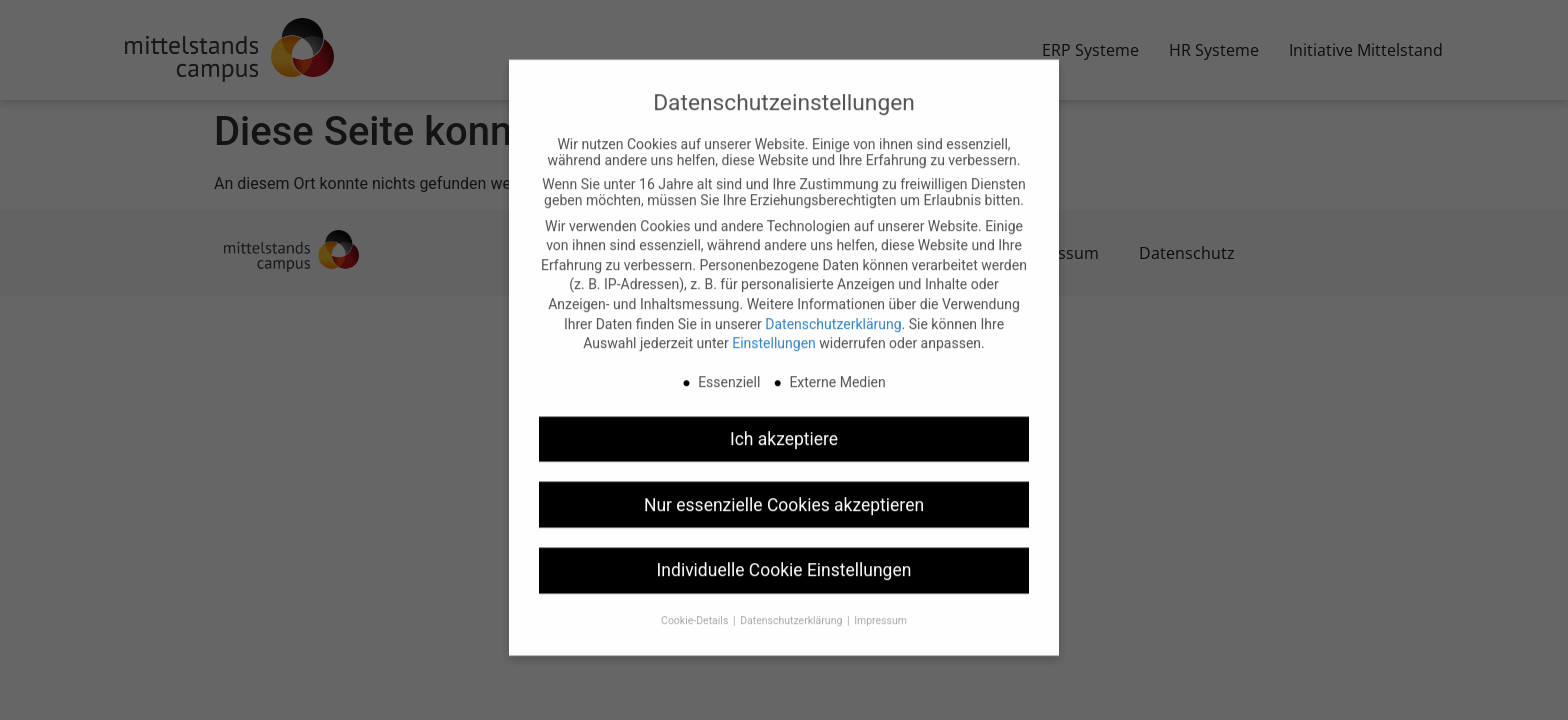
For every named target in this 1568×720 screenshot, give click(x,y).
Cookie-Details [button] (696, 602)
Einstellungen (774, 325)
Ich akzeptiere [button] (784, 420)
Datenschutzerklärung (833, 305)
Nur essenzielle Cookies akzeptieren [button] (784, 486)
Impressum (880, 602)
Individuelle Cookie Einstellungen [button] (784, 552)
